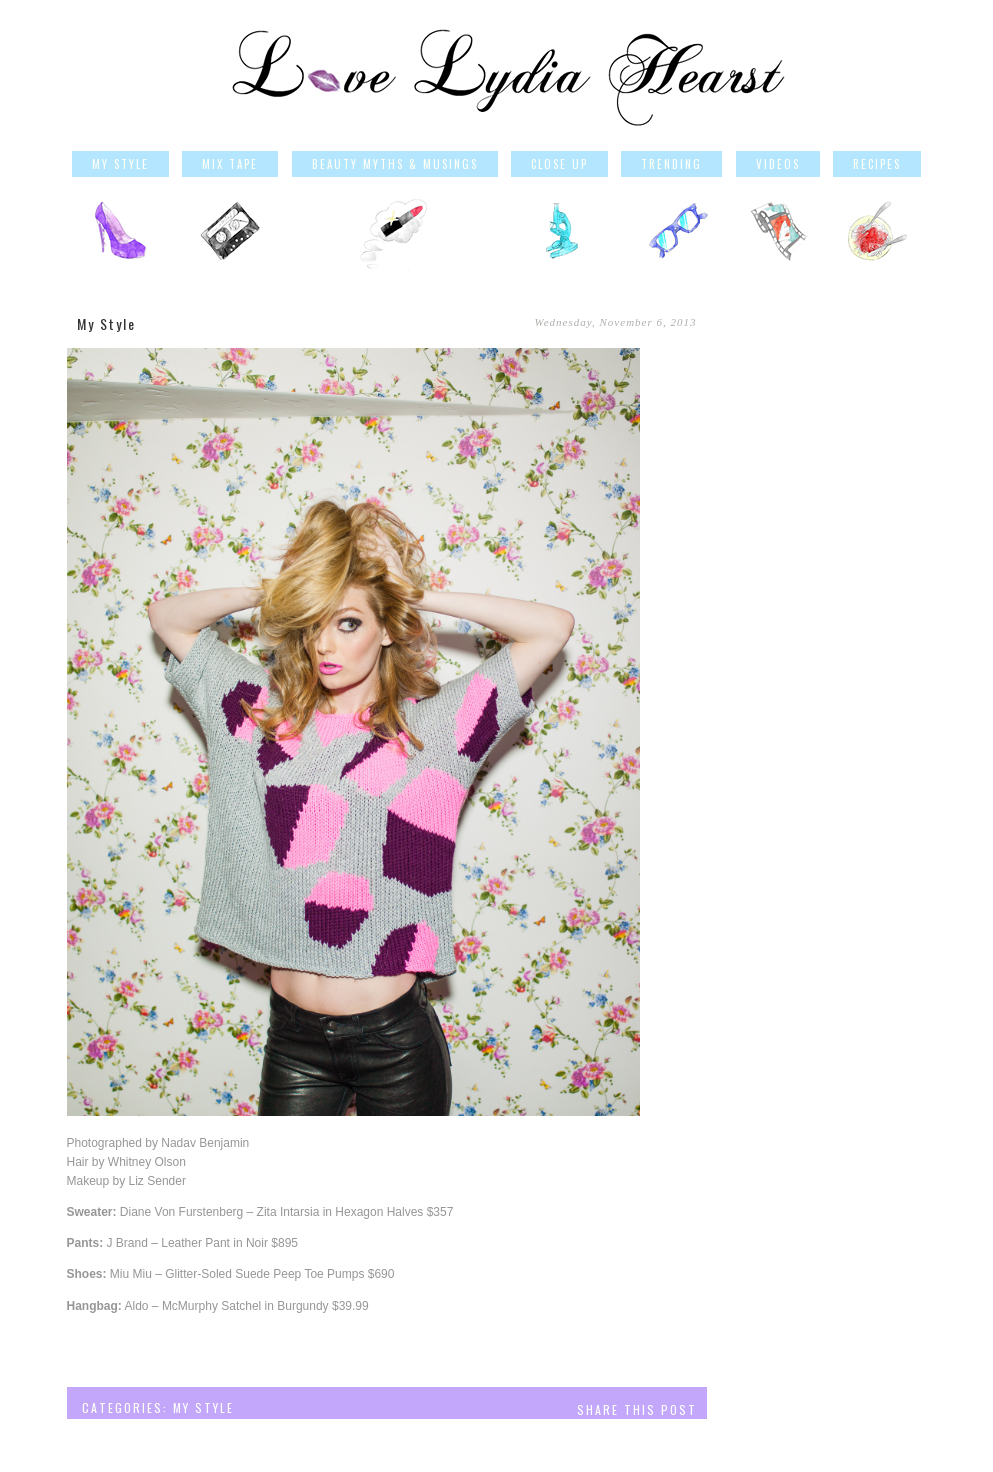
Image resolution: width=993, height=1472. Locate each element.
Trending (671, 164)
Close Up (559, 164)
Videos (778, 164)
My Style (120, 164)
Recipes (877, 164)
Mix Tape (230, 164)
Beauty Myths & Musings (395, 164)
